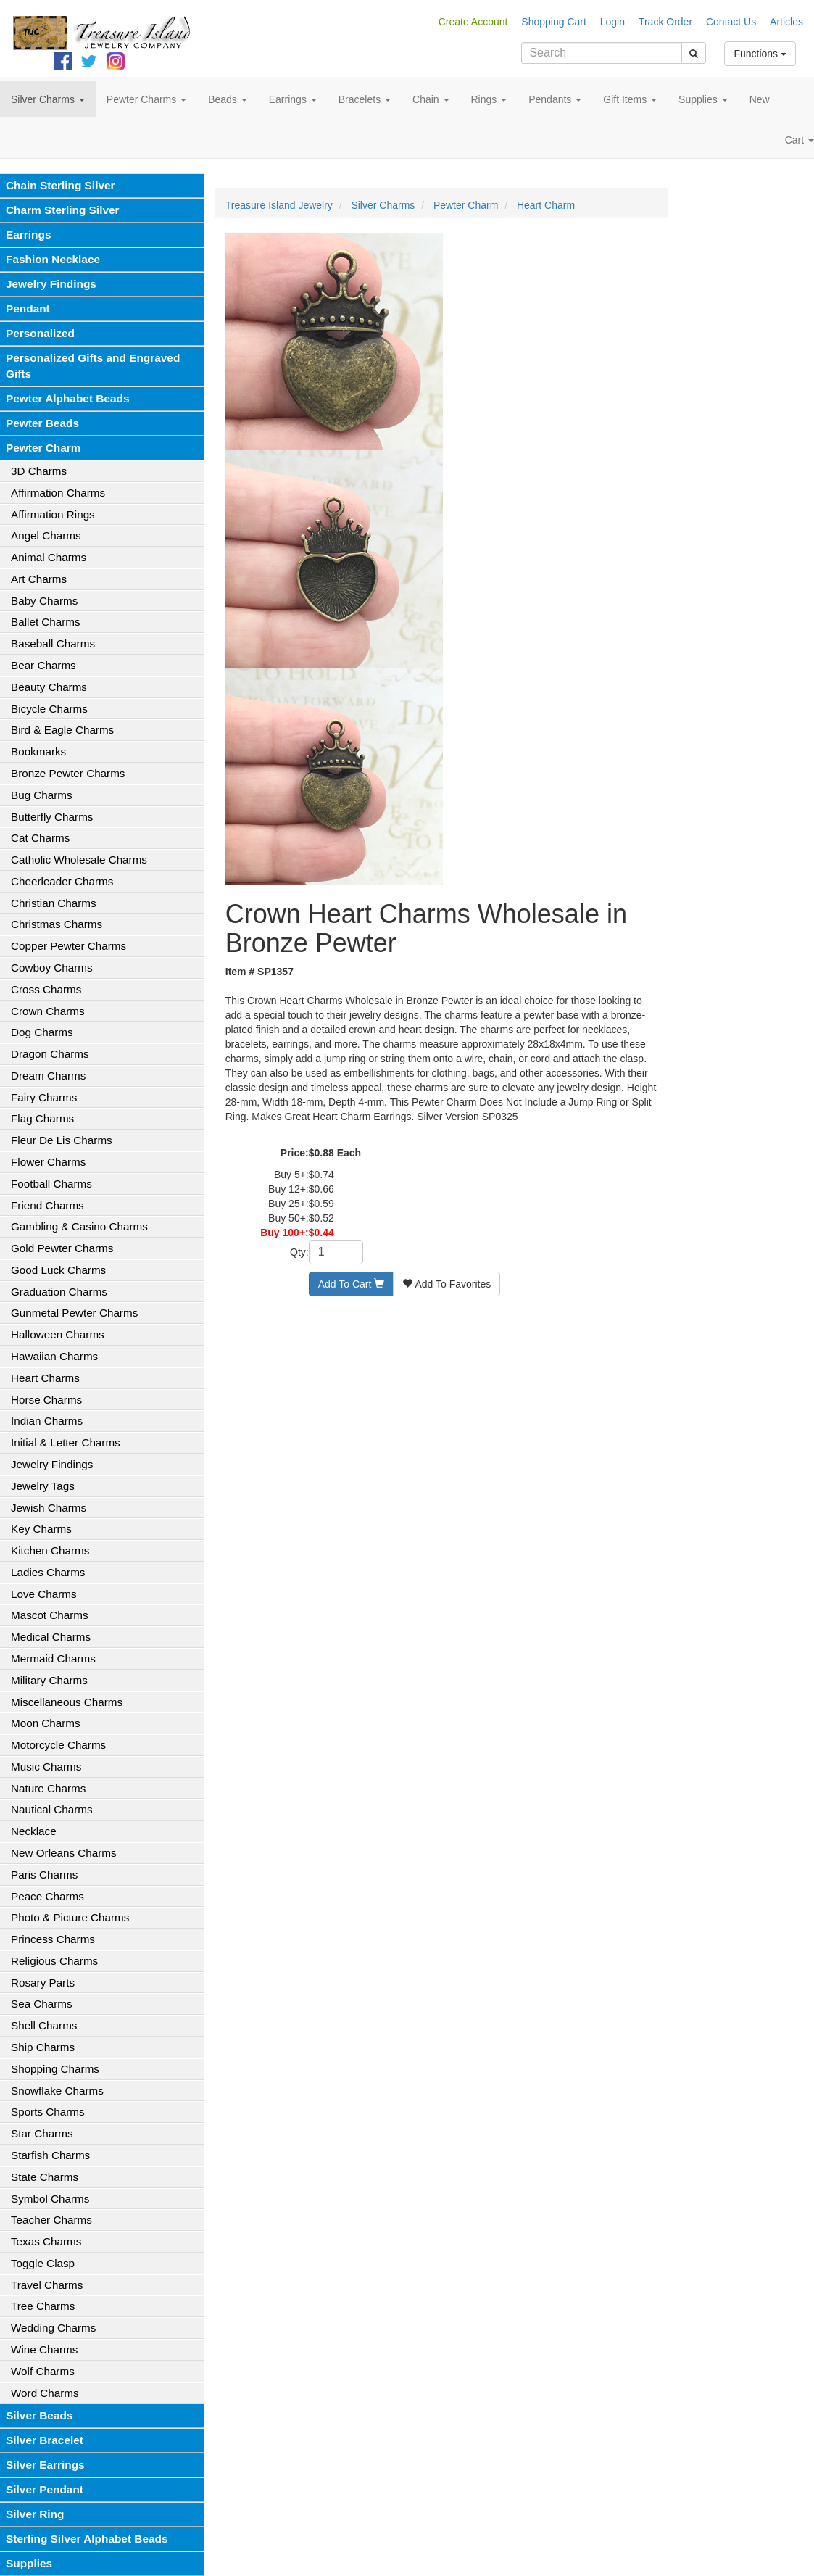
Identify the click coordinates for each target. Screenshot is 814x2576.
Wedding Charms (53, 2328)
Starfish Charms (50, 2155)
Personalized (40, 333)
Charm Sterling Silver (63, 210)
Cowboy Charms (52, 967)
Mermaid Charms (53, 1658)
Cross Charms (46, 989)
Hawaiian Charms (54, 1356)
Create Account (473, 22)
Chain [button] (430, 99)
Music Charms (46, 1766)
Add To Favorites (446, 1284)
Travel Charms (47, 2285)
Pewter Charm (43, 448)
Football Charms (51, 1183)
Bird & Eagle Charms (62, 730)
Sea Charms (41, 2003)
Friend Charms (47, 1205)
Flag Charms (42, 1118)
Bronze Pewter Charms (68, 773)
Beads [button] (227, 99)
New (759, 99)
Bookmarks (38, 751)
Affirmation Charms (58, 492)
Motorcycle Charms (58, 1745)
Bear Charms (43, 665)
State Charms (44, 2177)
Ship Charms (43, 2047)
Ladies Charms (48, 1572)
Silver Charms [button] (48, 99)
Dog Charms (42, 1032)
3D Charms (39, 471)
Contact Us (731, 22)
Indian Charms (47, 1421)
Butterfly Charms (52, 817)
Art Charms (39, 579)
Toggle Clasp (43, 2263)
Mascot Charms (49, 1615)
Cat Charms (40, 838)
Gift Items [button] (630, 99)
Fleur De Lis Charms (61, 1140)
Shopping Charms (55, 2069)
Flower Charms (48, 1162)
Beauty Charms (49, 687)
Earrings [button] (293, 99)
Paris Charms (44, 1874)
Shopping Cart (553, 22)
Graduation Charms (59, 1291)
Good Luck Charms (58, 1270)
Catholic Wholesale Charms (79, 859)
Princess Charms (53, 1939)
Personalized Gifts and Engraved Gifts (93, 366)
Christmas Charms (56, 924)
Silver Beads (39, 2415)
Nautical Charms (52, 1809)
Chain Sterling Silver (60, 185)
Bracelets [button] (365, 99)
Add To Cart (351, 1284)
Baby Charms (44, 601)
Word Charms (45, 2393)
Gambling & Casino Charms (79, 1226)
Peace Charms (47, 1896)
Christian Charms (53, 903)
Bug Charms (41, 795)
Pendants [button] (554, 99)
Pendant (28, 308)
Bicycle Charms (49, 709)
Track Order (665, 22)
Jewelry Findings (51, 284)
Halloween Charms (57, 1334)
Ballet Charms (45, 622)
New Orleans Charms (64, 1853)
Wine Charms (44, 2349)
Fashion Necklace (53, 259)
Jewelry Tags (43, 1486)
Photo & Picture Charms (70, 1917)
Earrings (28, 234)
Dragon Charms (50, 1054)
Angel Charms (46, 535)
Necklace (34, 1831)
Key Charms (41, 1529)
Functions (760, 53)
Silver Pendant (44, 2489)
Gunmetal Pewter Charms (74, 1312)
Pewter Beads (42, 423)
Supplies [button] (703, 99)
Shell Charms (44, 2025)
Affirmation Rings (53, 514)
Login (612, 22)
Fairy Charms (44, 1097)
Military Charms (49, 1680)
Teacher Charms (51, 2219)
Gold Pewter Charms (62, 1248)
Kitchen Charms (50, 1550)
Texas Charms (46, 2241)
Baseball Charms (53, 643)
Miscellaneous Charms (66, 1702)
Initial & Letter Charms (65, 1442)
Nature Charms (48, 1788)
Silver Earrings (45, 2465)
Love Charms (44, 1594)
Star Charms (42, 2133)
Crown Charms (48, 1011)
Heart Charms (45, 1378)
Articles (786, 22)
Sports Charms (48, 2111)
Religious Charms (54, 1961)
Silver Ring (35, 2514)
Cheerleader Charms (62, 881)
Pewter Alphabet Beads (67, 398)
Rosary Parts (43, 1982)
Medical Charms (51, 1637)
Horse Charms (46, 1399)
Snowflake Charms (57, 2090)
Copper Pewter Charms (68, 946)
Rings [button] (489, 99)
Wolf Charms (43, 2371)
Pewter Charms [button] (146, 99)
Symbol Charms (50, 2198)
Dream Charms (48, 1075)
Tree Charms (43, 2306)
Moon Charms (45, 1723)
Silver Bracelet (44, 2440)
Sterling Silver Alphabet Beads (87, 2538)
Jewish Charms (48, 1508)
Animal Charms (48, 557)
